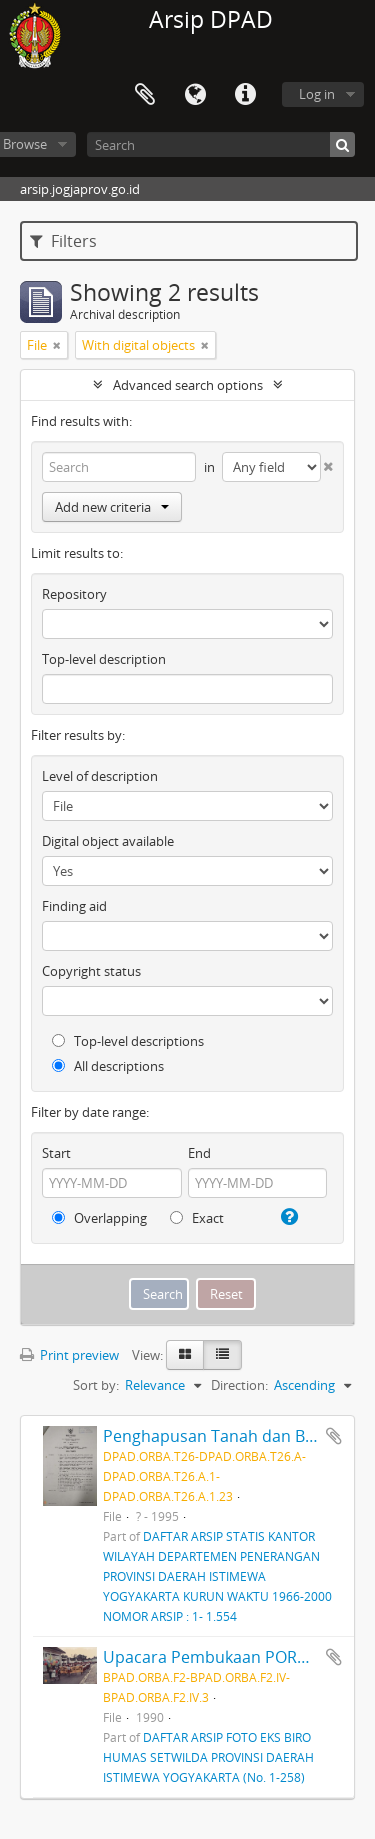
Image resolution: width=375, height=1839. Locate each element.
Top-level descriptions (128, 1041)
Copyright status (91, 971)
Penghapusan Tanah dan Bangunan (237, 1436)
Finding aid (74, 906)
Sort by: (96, 1385)
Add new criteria (112, 507)
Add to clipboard (334, 1436)
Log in (317, 94)
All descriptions (108, 1066)
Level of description (100, 776)
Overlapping (99, 1218)
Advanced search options (188, 385)
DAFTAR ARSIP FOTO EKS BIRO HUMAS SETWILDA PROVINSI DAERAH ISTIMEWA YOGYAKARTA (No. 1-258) (208, 1757)
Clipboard (145, 95)
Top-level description (104, 659)
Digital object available (108, 841)
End (199, 1153)
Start (56, 1153)
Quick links (245, 95)
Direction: (239, 1385)
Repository (74, 594)
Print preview (69, 1355)
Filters (63, 241)
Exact (197, 1218)
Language (195, 95)
